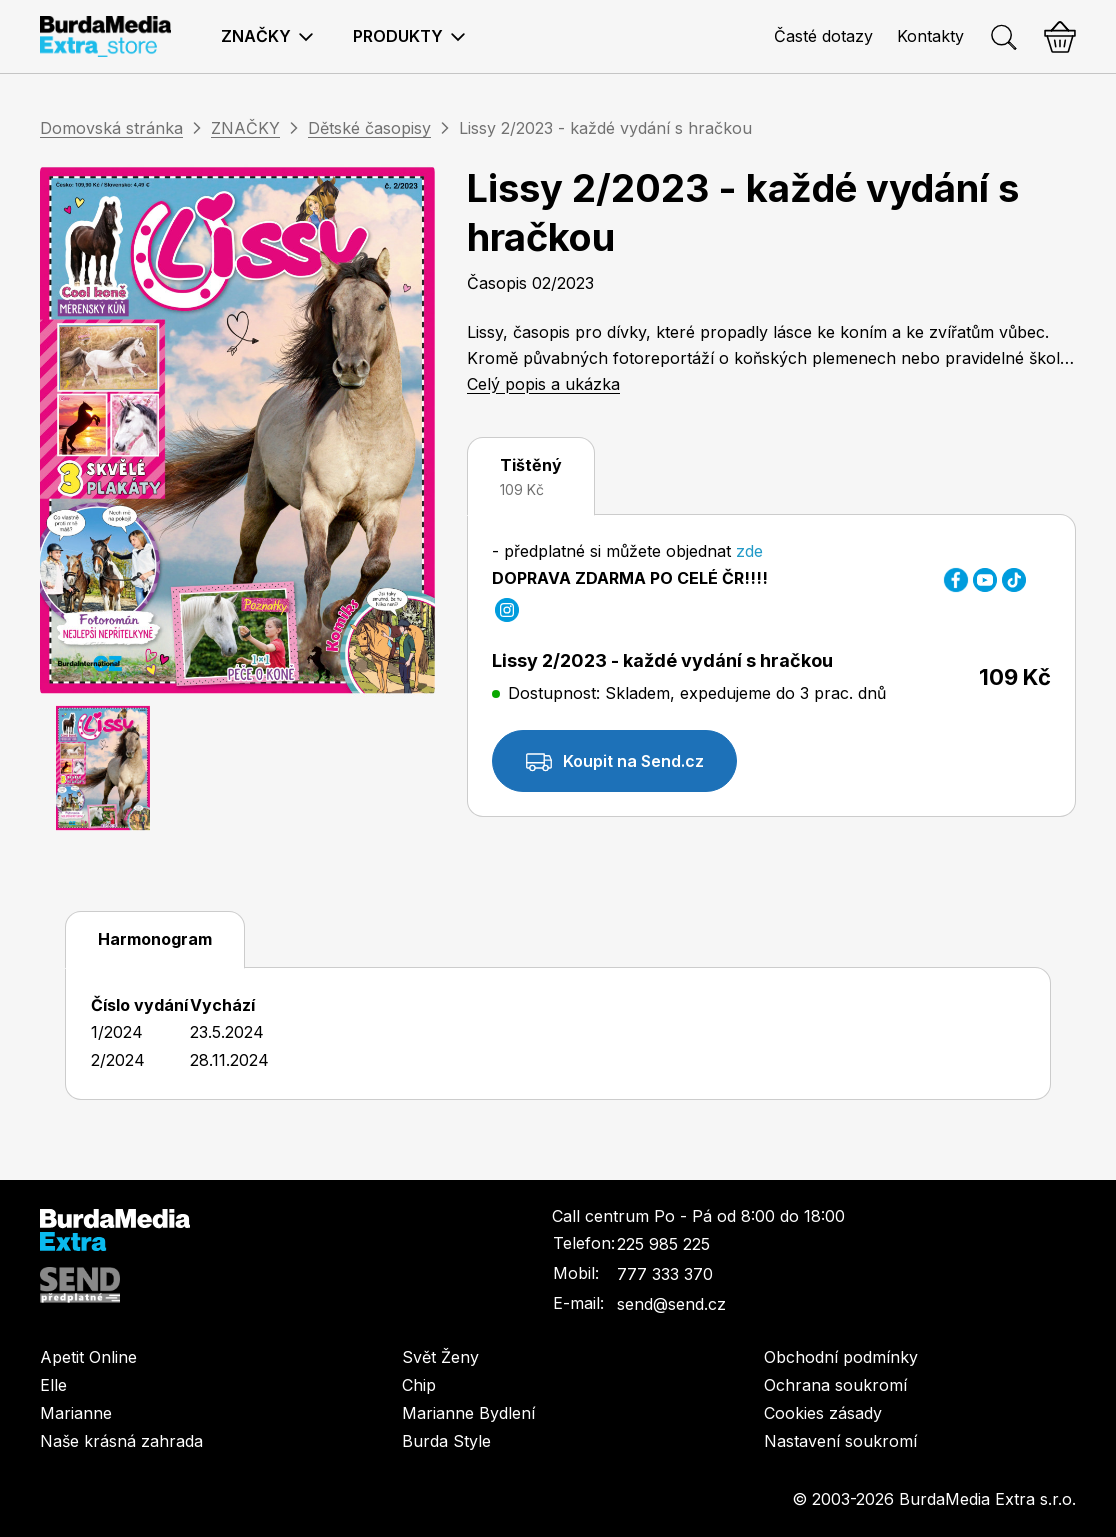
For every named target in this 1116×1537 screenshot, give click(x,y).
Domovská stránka (111, 128)
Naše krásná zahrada (121, 1441)
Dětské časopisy (369, 128)
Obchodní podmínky (841, 1357)
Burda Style (446, 1441)
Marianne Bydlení (468, 1413)
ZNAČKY (245, 128)
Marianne (76, 1413)
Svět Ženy (440, 1357)
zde (747, 551)
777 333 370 (665, 1274)
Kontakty (930, 36)
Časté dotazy (823, 36)
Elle (53, 1385)
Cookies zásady (823, 1413)
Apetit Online (88, 1357)
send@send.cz (671, 1304)
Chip (419, 1385)
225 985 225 (663, 1244)
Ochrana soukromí (835, 1385)
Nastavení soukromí (840, 1441)
